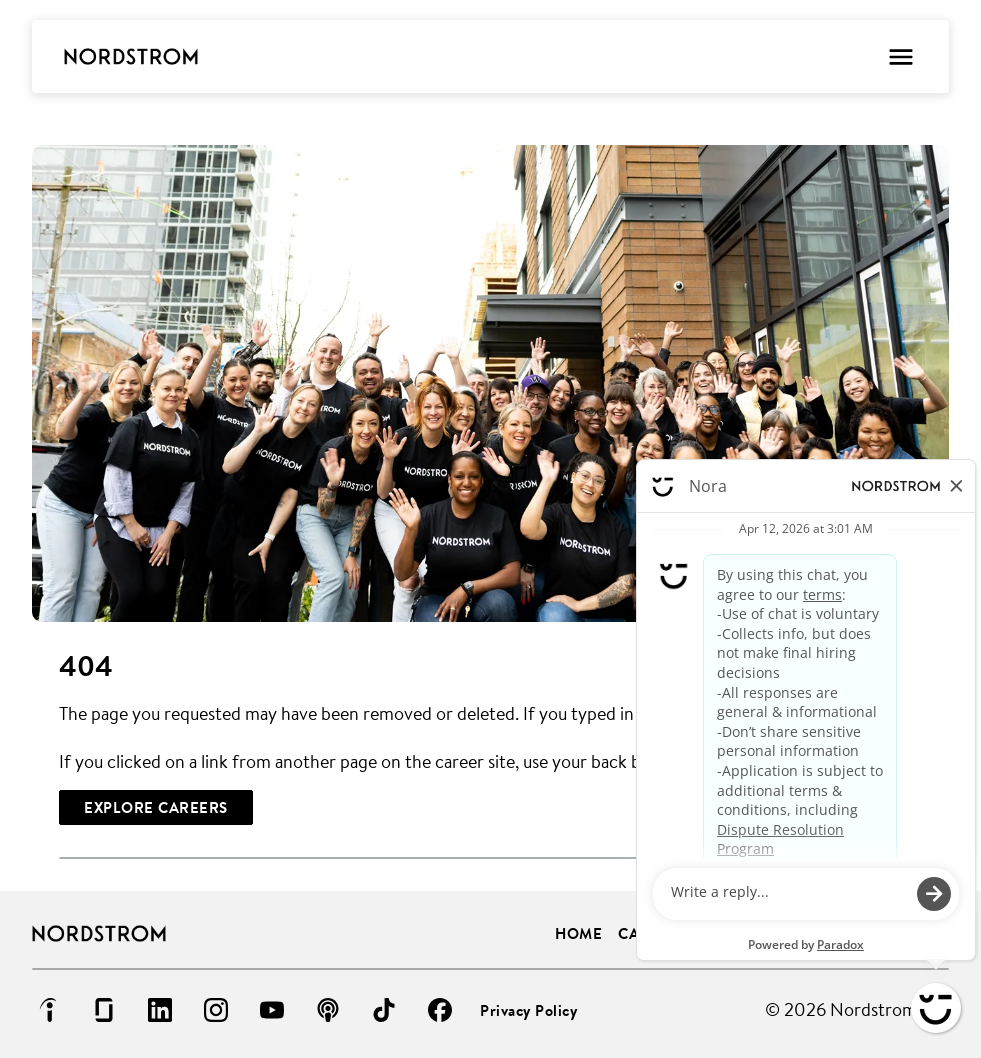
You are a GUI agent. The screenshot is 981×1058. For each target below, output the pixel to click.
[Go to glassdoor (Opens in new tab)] (104, 1010)
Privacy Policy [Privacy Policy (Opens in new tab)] (528, 1010)
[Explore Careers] (156, 807)
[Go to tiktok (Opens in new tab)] (384, 1010)
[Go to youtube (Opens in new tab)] (272, 1010)
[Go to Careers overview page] (131, 57)
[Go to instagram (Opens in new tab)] (216, 1010)
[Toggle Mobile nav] (900, 56)
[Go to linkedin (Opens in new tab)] (160, 1010)
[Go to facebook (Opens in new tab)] (440, 1010)
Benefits (739, 933)
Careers (653, 933)
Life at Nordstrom (870, 933)
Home (578, 933)
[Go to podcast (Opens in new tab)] (328, 1010)
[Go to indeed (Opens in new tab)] (48, 1010)
